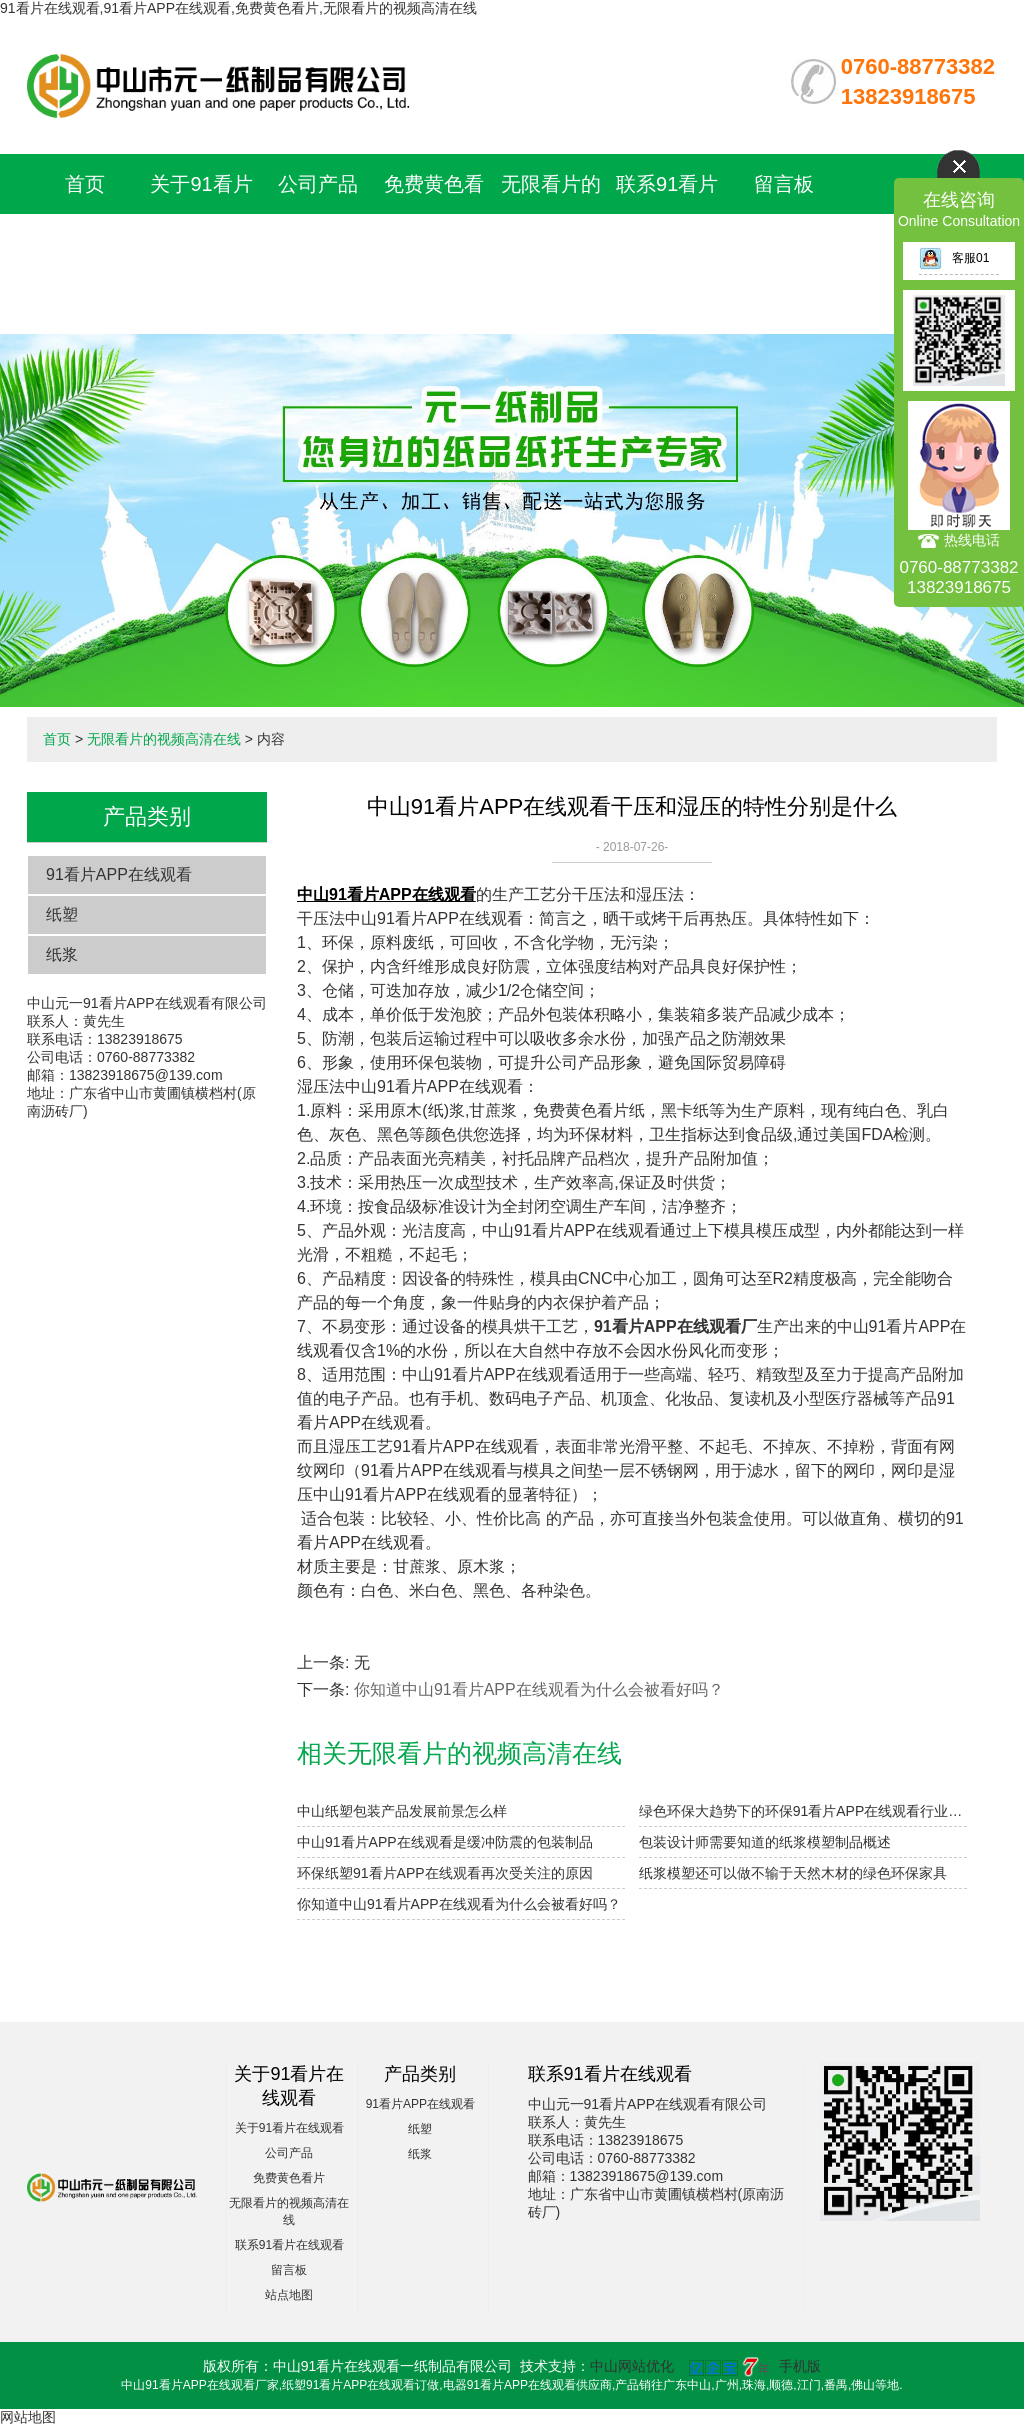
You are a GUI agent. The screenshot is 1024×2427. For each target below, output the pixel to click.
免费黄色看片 (289, 2178)
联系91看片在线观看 (289, 2245)
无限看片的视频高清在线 (551, 244)
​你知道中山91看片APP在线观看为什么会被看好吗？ (539, 1689)
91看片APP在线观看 (119, 874)
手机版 (800, 2366)
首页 (85, 184)
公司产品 (318, 184)
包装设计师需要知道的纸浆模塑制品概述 (765, 1842)
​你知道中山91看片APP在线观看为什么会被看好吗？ (459, 1904)
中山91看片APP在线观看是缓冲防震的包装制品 (445, 1842)
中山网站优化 (632, 2366)
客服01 (954, 258)
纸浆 (62, 954)
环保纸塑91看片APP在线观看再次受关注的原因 (445, 1873)
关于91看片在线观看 (289, 2128)
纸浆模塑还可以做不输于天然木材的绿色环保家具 (793, 1873)
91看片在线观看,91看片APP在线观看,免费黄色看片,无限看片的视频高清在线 (238, 8)
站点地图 (289, 2295)
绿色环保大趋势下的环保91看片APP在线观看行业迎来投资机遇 (803, 1811)
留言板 (784, 184)
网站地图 (28, 2417)
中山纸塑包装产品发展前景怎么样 (402, 1811)
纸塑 (62, 914)
